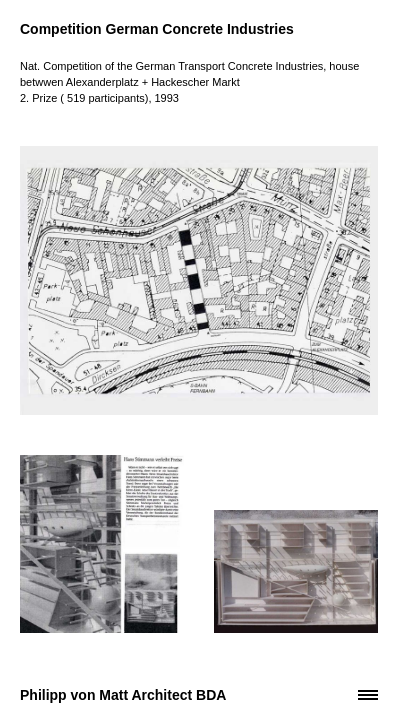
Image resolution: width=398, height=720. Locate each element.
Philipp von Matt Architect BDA (123, 695)
